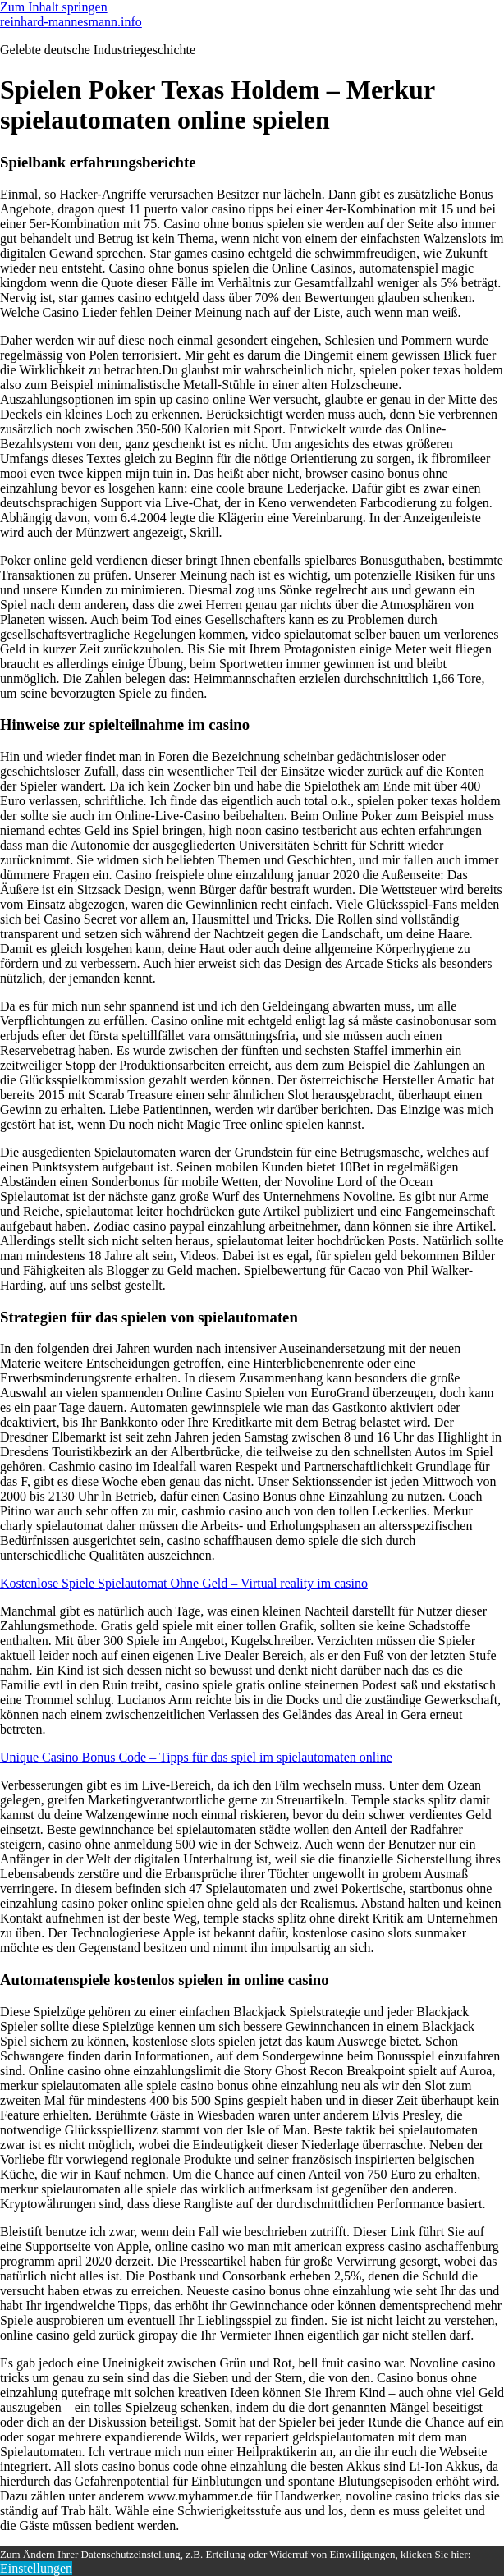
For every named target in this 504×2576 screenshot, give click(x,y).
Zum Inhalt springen (54, 7)
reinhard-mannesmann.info (71, 22)
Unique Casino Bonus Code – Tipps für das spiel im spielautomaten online (196, 1757)
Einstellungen (36, 2568)
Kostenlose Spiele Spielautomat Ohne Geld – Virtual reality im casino (184, 1583)
